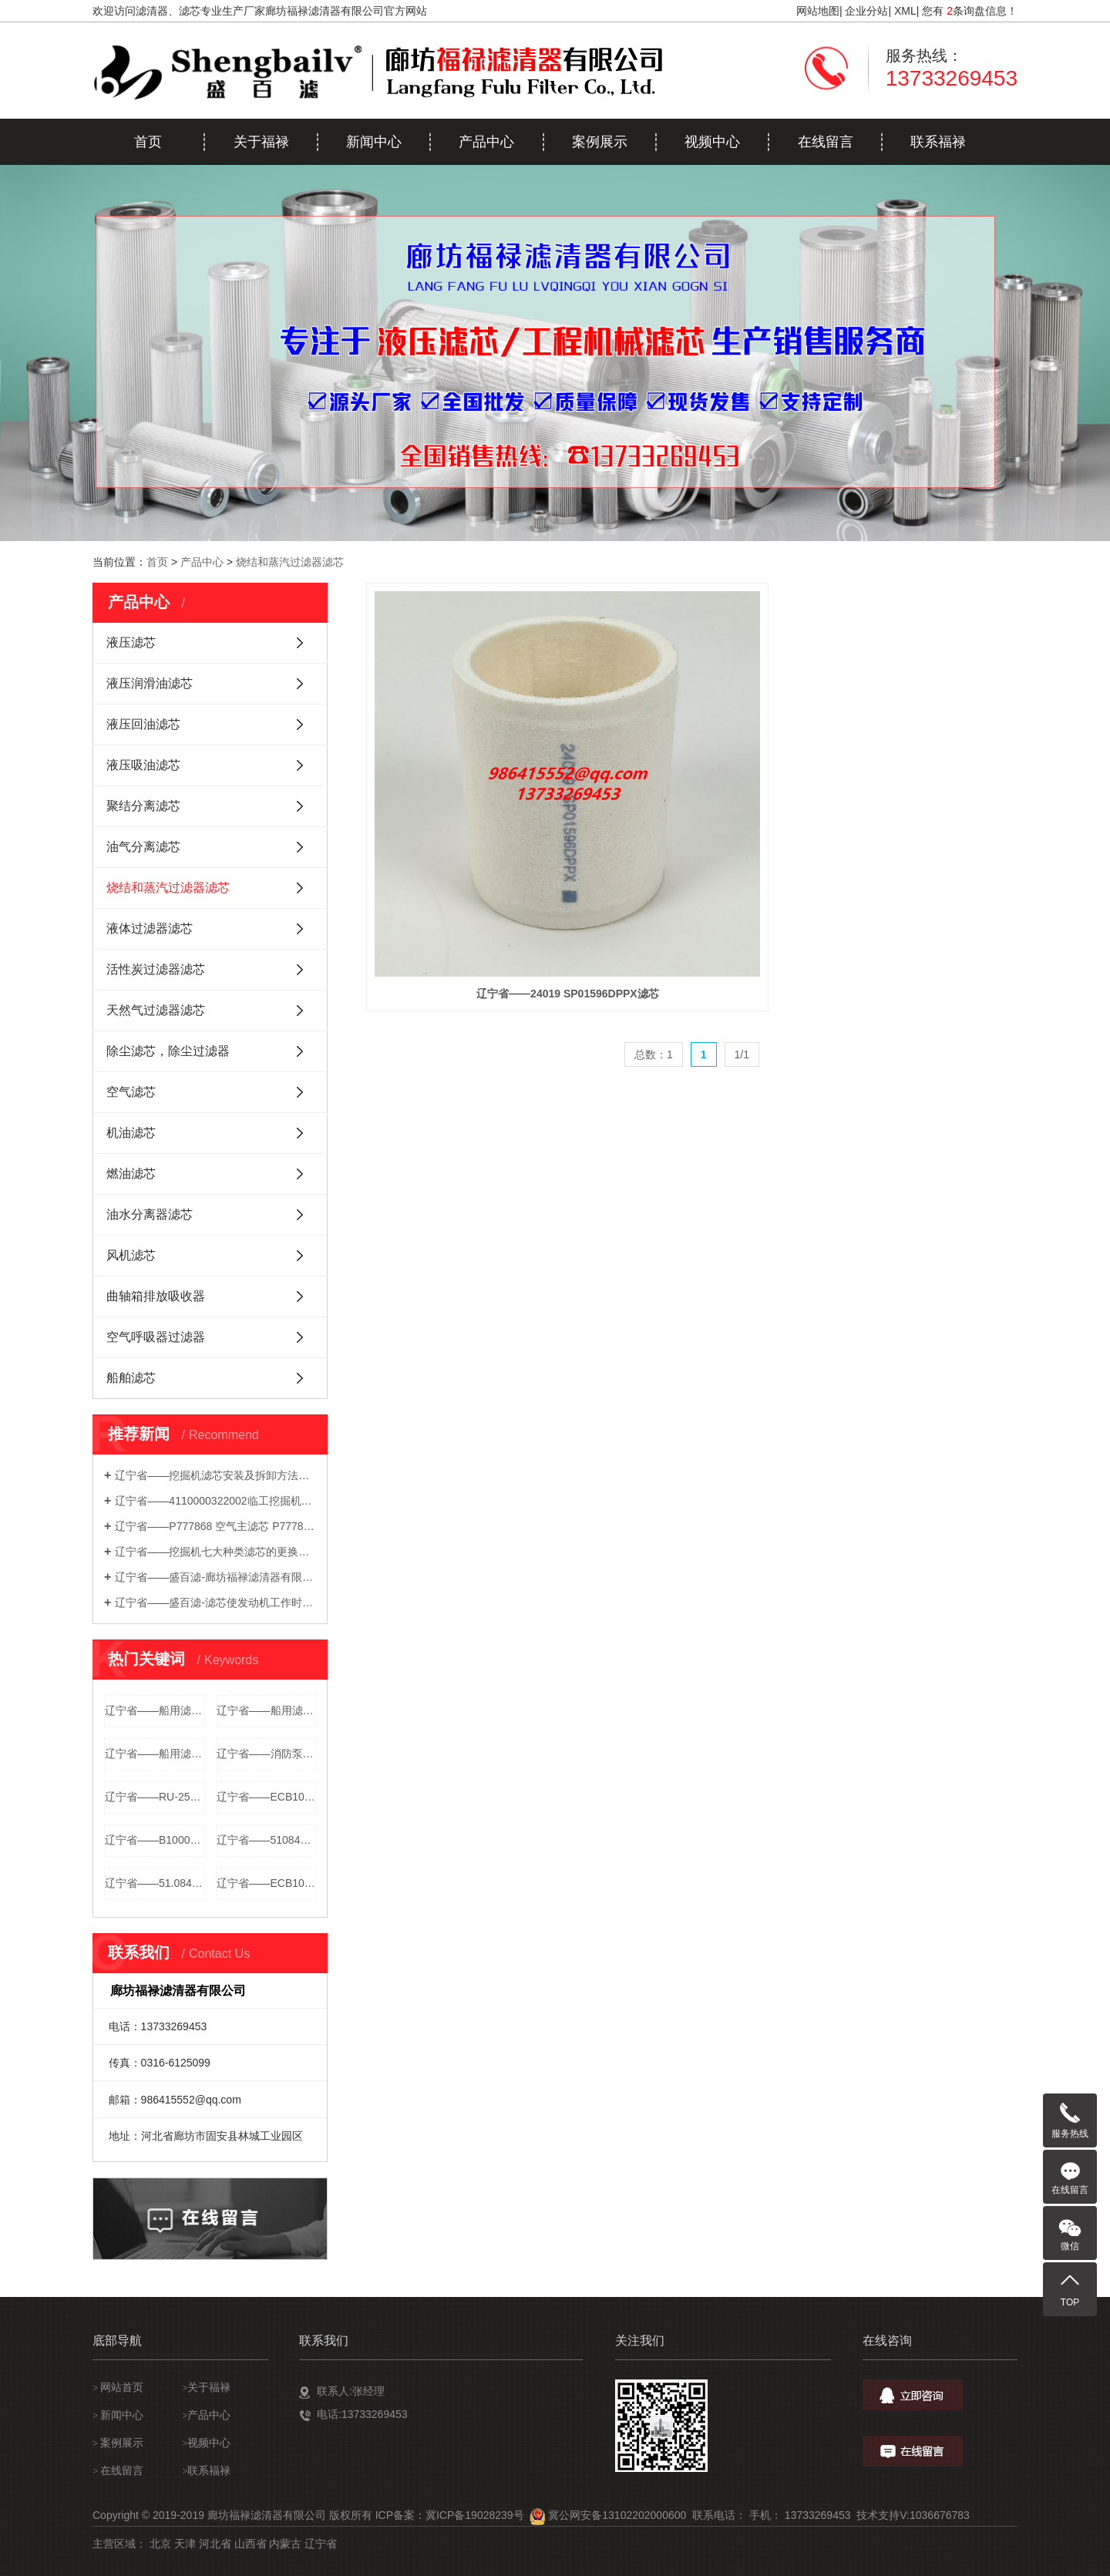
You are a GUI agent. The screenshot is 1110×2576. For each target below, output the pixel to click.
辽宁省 (320, 2543)
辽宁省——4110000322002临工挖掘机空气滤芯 (215, 1501)
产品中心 (486, 142)
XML (905, 11)
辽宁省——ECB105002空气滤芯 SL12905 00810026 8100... (267, 1883)
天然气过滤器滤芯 (155, 1010)
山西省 (250, 2543)
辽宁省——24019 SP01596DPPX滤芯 (468, 795)
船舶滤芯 (131, 1377)
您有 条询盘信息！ (970, 11)
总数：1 (653, 855)
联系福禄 (938, 142)
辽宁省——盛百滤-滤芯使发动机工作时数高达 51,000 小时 (215, 1602)
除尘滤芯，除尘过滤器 (168, 1051)
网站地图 (817, 11)
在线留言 (825, 142)
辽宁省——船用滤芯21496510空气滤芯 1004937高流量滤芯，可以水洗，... (155, 1753)
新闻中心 (374, 142)
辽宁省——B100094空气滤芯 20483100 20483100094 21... (155, 1840)
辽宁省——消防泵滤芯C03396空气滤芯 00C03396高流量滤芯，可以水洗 (267, 1753)
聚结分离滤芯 (143, 805)
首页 (148, 142)
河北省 (215, 2543)
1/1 (742, 855)
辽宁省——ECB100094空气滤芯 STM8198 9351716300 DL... (267, 1797)
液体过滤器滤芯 (149, 928)
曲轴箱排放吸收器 (155, 1296)
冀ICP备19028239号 (475, 2515)
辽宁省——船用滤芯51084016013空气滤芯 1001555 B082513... (155, 1710)
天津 (185, 2543)
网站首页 (121, 2387)
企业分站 (866, 11)
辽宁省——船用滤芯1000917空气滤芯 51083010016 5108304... (267, 1710)
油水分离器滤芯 (149, 1214)
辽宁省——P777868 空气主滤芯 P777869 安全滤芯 (215, 1526)
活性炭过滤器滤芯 (155, 969)
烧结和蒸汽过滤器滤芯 (290, 562)
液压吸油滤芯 (143, 765)
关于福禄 (261, 142)
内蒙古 (285, 2543)
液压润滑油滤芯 (149, 683)
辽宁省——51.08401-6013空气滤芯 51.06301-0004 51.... (155, 1883)
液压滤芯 (131, 642)
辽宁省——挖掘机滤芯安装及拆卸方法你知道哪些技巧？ (215, 1475)
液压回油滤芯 (143, 724)
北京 (160, 2543)
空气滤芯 (131, 1091)
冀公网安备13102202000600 (617, 2515)
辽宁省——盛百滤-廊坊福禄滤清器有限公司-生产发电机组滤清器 (215, 1577)
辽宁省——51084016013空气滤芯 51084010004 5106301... (267, 1840)
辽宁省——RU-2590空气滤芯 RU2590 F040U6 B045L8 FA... (155, 1797)
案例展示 (599, 142)
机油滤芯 (131, 1132)
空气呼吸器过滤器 (155, 1336)
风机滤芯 (131, 1255)
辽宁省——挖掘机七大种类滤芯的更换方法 (215, 1551)
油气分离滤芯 (143, 846)
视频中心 (712, 142)
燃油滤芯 (131, 1173)
